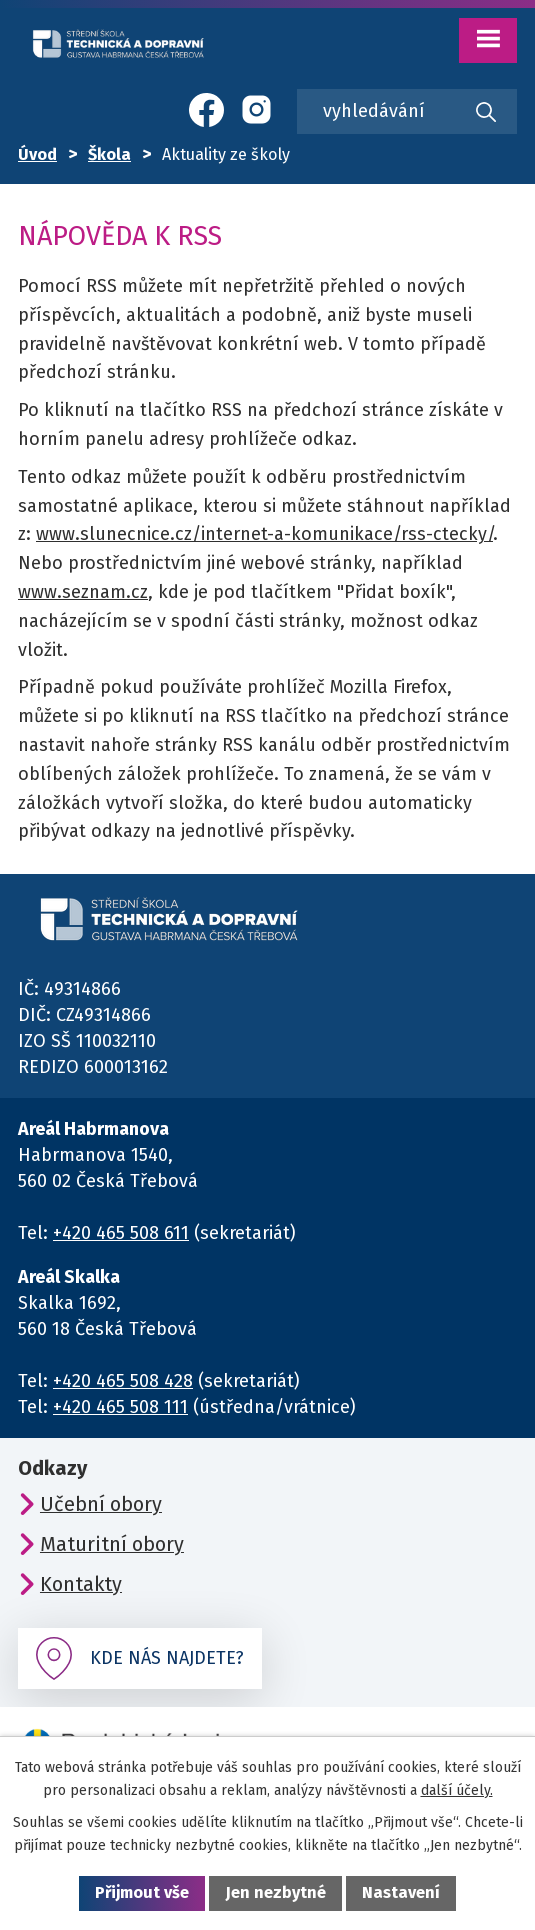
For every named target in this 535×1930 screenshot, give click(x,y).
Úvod (37, 154)
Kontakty (81, 1584)
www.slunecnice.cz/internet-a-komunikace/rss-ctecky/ (264, 534)
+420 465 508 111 (120, 1407)
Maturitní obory (112, 1544)
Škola (109, 154)
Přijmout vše (142, 1892)
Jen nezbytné (276, 1892)
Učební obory (101, 1504)
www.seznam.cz (83, 592)
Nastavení (401, 1892)
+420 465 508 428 (123, 1381)
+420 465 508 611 (121, 1233)
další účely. (457, 1790)
